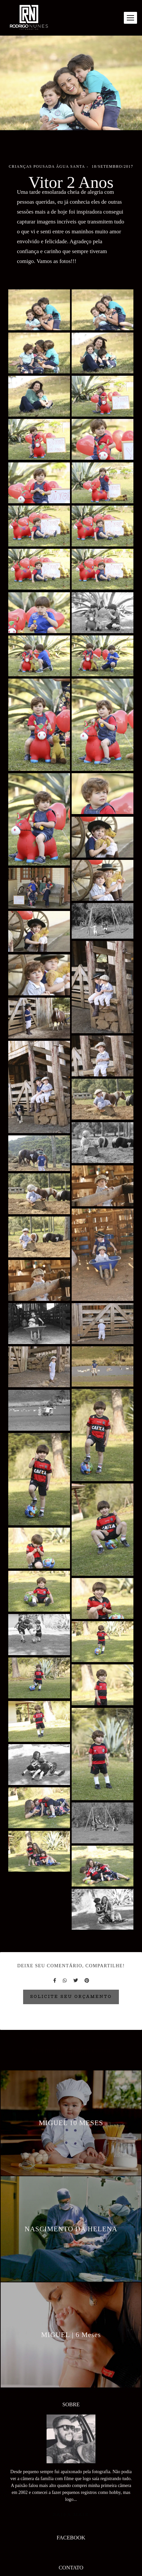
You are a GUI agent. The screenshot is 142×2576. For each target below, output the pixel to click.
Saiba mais (71, 2499)
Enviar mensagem (74, 2572)
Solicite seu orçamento (71, 1997)
